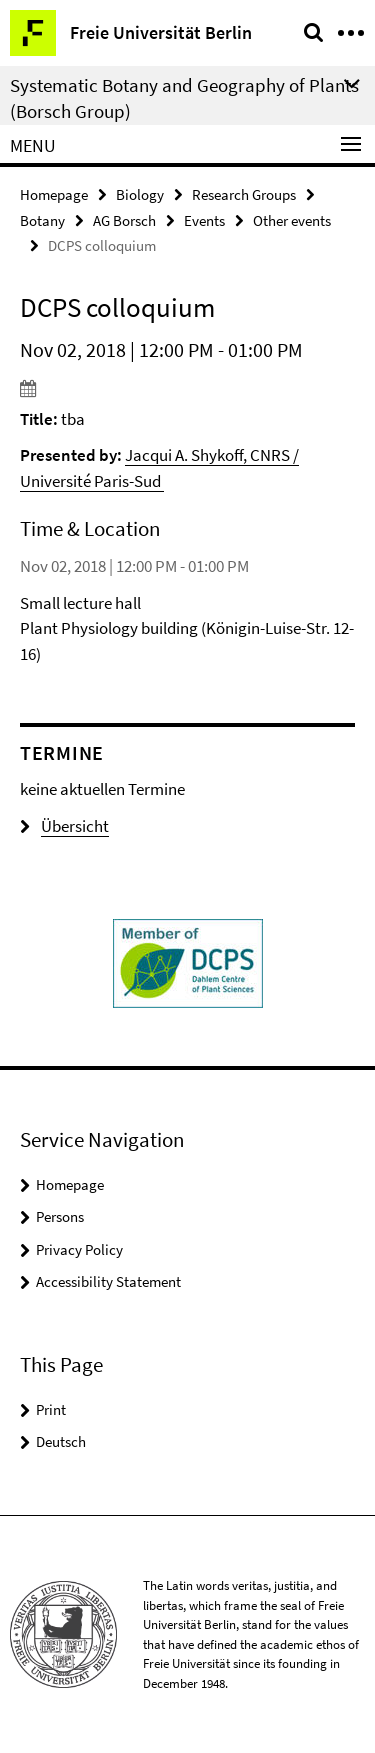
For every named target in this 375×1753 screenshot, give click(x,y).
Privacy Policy (79, 1249)
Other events (292, 220)
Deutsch (61, 1441)
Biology (140, 194)
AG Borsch (124, 220)
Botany (42, 220)
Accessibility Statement (108, 1281)
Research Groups (244, 194)
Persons (60, 1216)
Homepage (54, 194)
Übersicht (64, 826)
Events (204, 220)
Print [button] (51, 1409)
